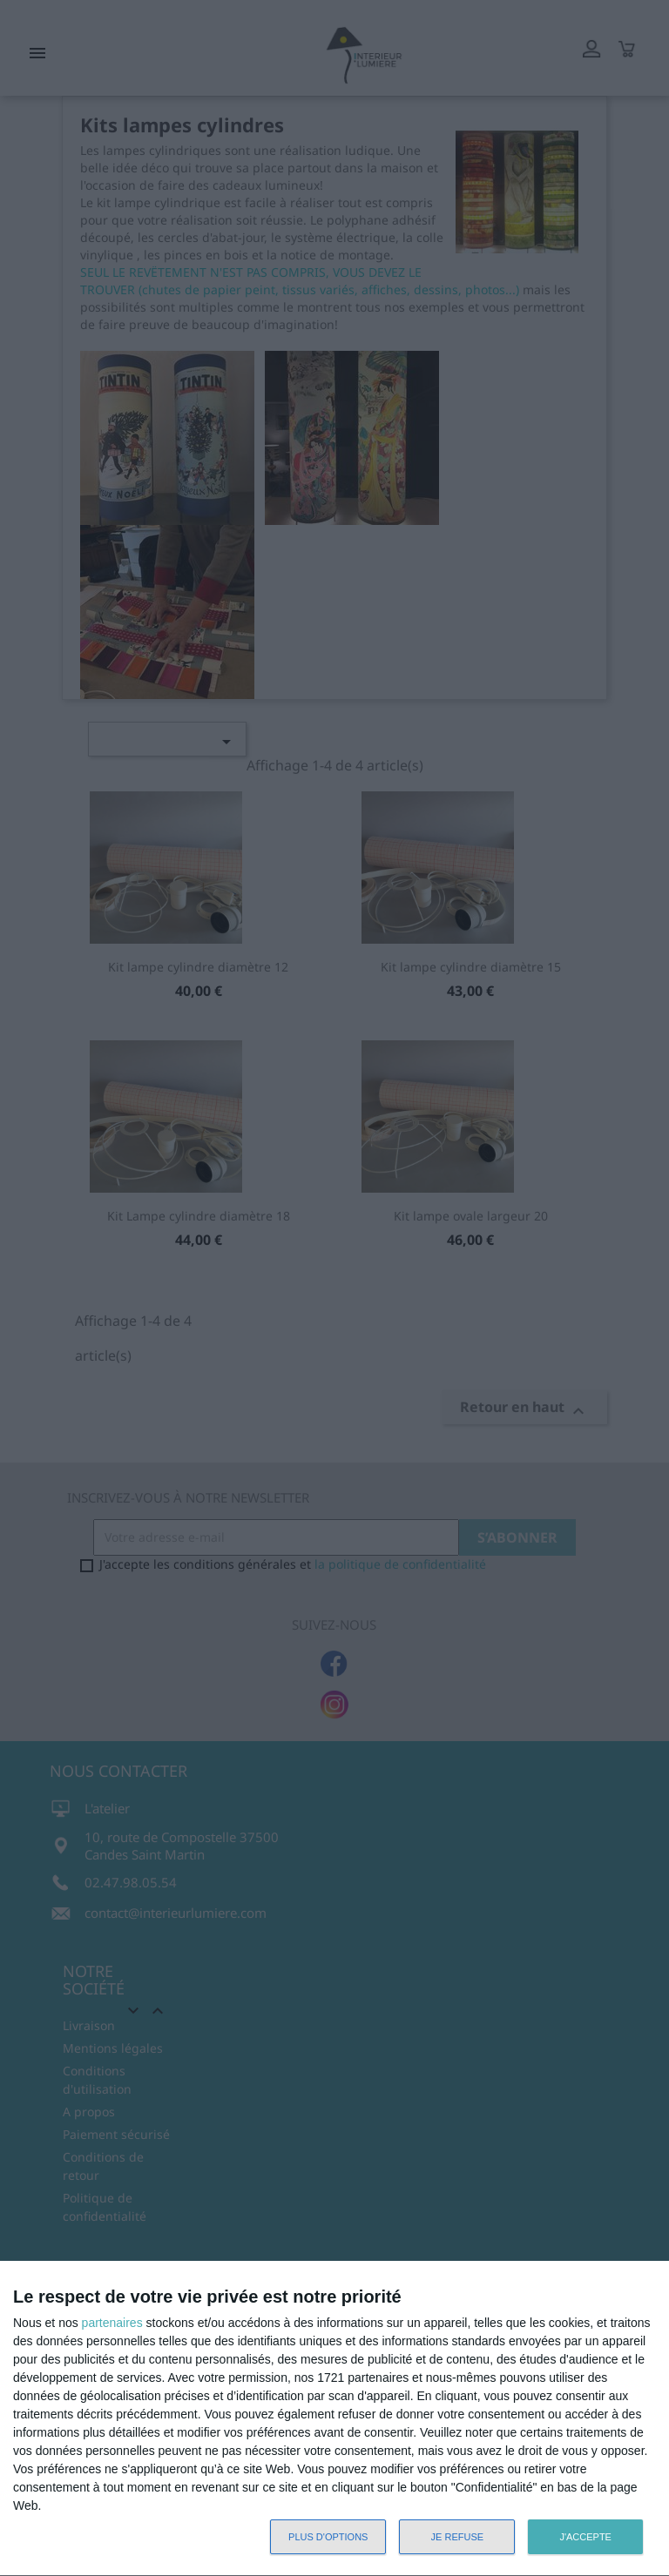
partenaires (112, 2323)
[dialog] (334, 2419)
